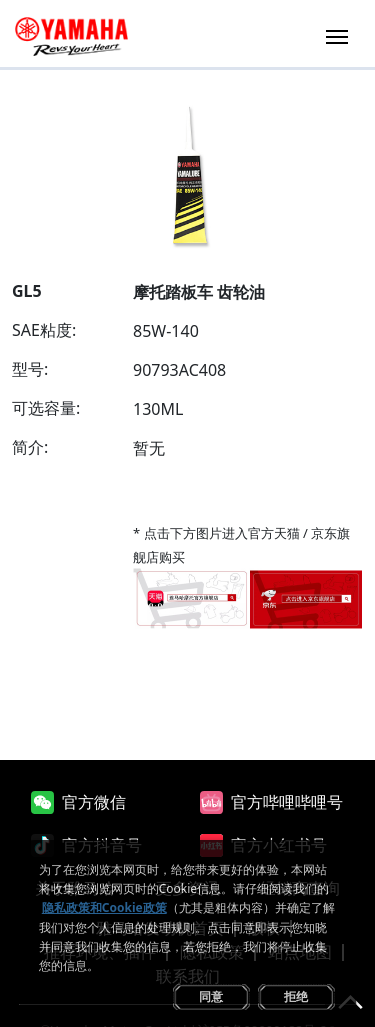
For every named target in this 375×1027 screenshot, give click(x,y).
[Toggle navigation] (337, 35)
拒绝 (296, 996)
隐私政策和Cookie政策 (104, 907)
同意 (211, 996)
